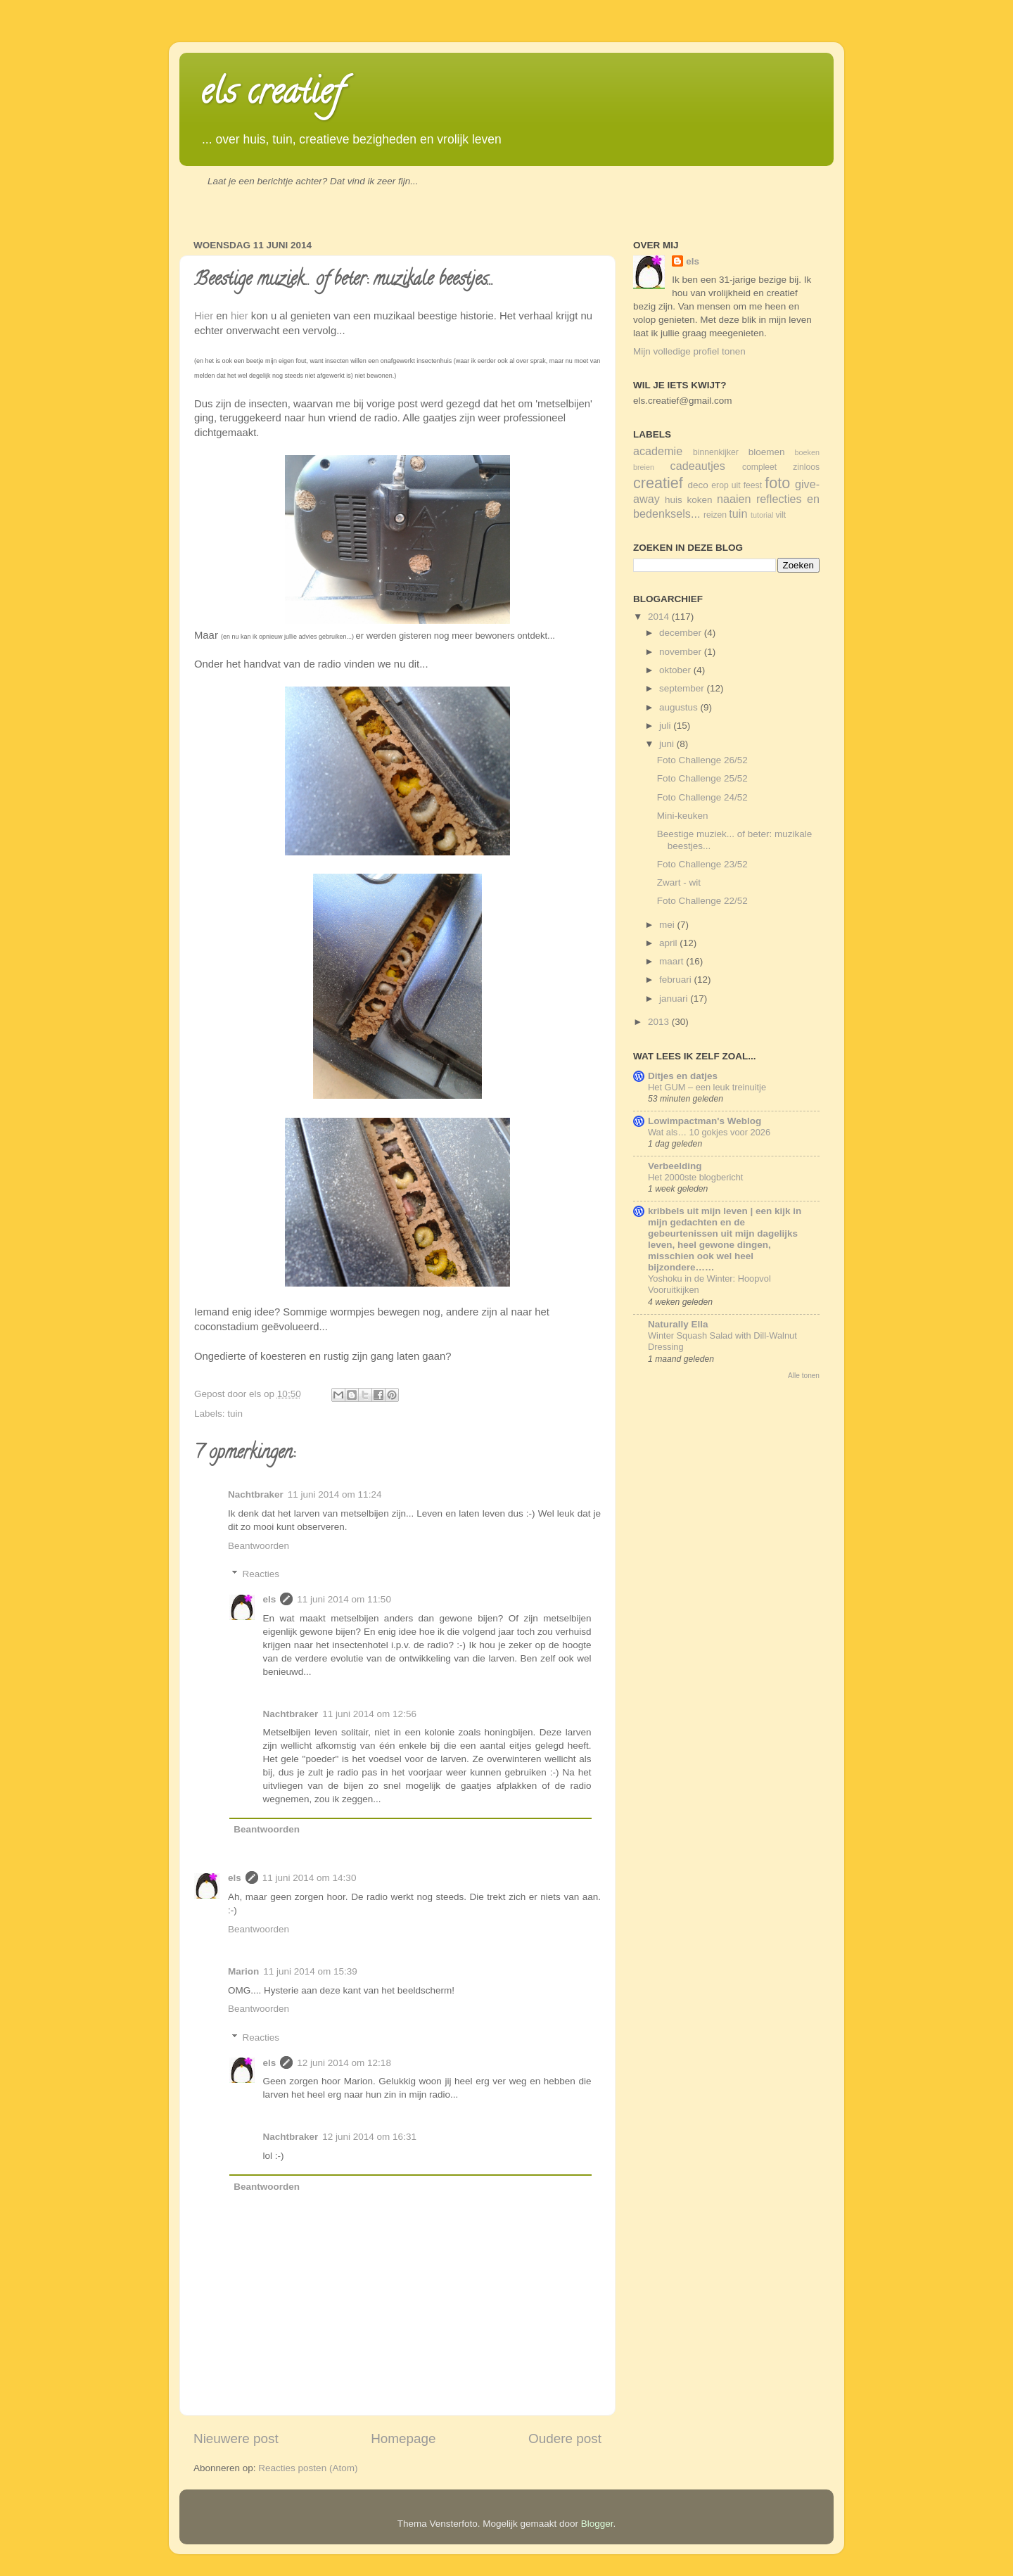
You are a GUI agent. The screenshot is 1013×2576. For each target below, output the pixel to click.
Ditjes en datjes (683, 1076)
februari (676, 979)
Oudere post (564, 2438)
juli (666, 725)
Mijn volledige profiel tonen (689, 351)
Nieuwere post (236, 2438)
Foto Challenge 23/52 (702, 864)
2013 (660, 1021)
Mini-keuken (682, 815)
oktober (676, 670)
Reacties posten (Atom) (307, 2468)
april (669, 943)
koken (699, 500)
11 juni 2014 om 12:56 (369, 1714)
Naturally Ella (678, 1324)
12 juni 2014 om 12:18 (344, 2063)
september (683, 688)
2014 (660, 616)
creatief (658, 483)
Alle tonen (804, 1375)
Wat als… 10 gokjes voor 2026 (709, 1132)
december (681, 632)
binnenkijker (716, 452)
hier (239, 315)
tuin (235, 1413)
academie (657, 451)
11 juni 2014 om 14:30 (309, 1878)
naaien (734, 498)
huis (673, 500)
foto (777, 483)
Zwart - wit (679, 882)
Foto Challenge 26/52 (702, 760)
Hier (203, 315)
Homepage (403, 2438)
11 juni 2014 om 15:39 (310, 1971)
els (269, 1599)
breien (643, 467)
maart (672, 961)
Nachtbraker (255, 1494)
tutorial (762, 515)
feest (753, 485)
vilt (780, 515)
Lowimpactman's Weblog (704, 1121)
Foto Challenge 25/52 (702, 778)
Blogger (597, 2523)
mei (668, 924)
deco (698, 485)
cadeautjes (697, 465)
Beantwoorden (258, 1546)
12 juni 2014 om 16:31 (369, 2136)
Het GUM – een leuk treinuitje (707, 1087)
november (681, 651)
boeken (807, 452)
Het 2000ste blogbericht (695, 1177)
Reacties (261, 1574)
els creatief (271, 95)
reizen (715, 515)
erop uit (725, 485)
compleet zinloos (781, 467)
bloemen (766, 452)
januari (674, 998)
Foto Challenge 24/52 (702, 797)
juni (668, 744)
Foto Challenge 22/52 (702, 900)
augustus (680, 707)
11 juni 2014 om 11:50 (344, 1599)
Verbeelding (675, 1166)
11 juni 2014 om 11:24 (335, 1494)
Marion (243, 1971)
